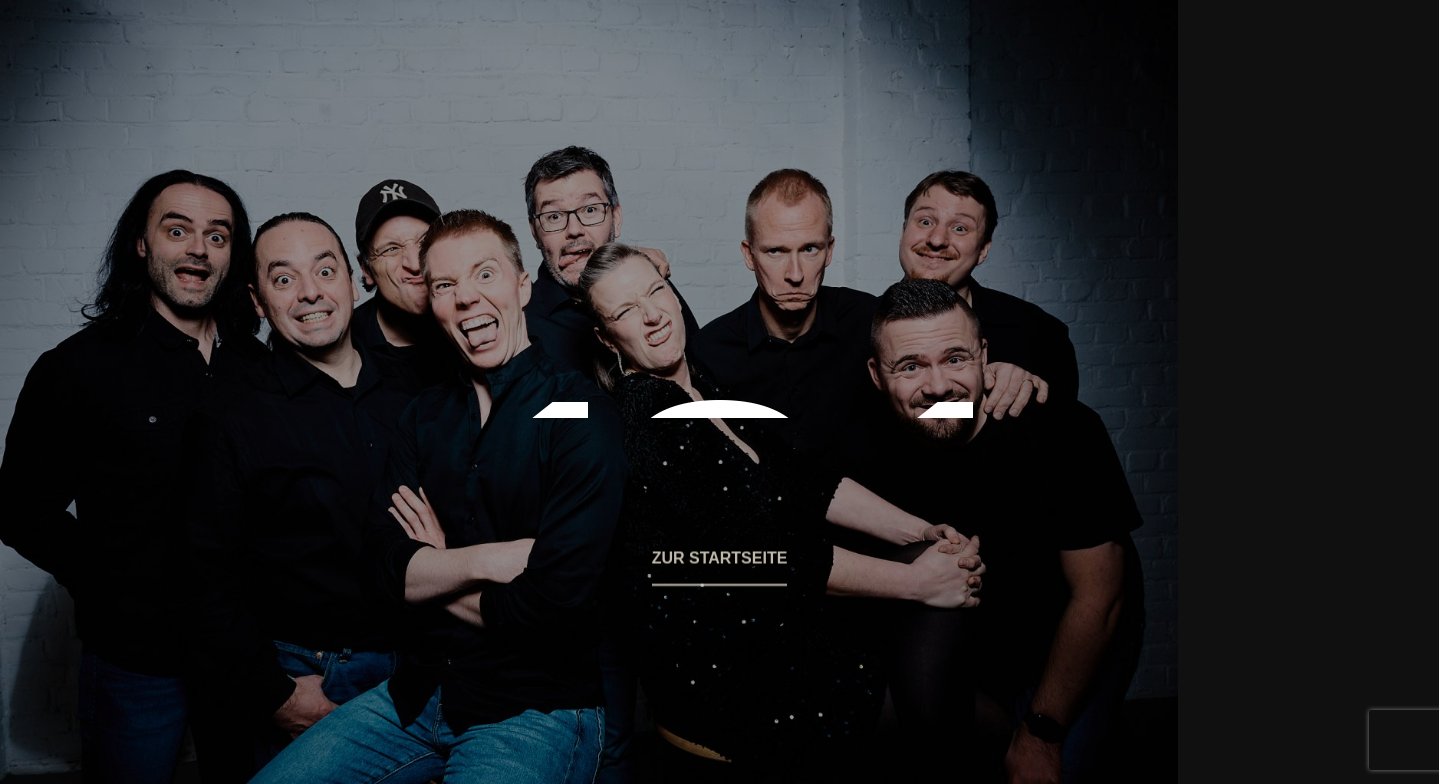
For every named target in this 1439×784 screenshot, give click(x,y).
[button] (720, 571)
